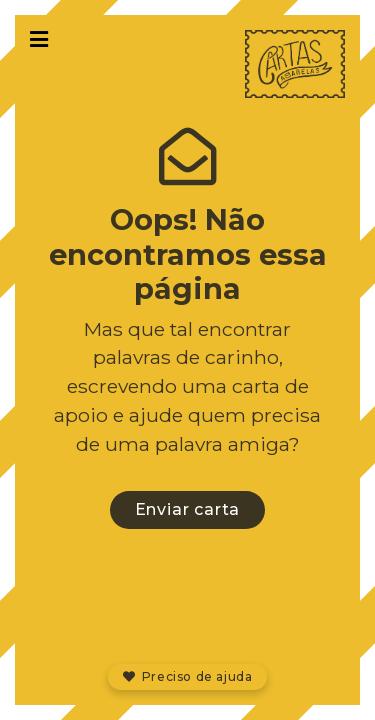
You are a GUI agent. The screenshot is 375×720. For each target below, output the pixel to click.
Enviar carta (188, 509)
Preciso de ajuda (188, 676)
